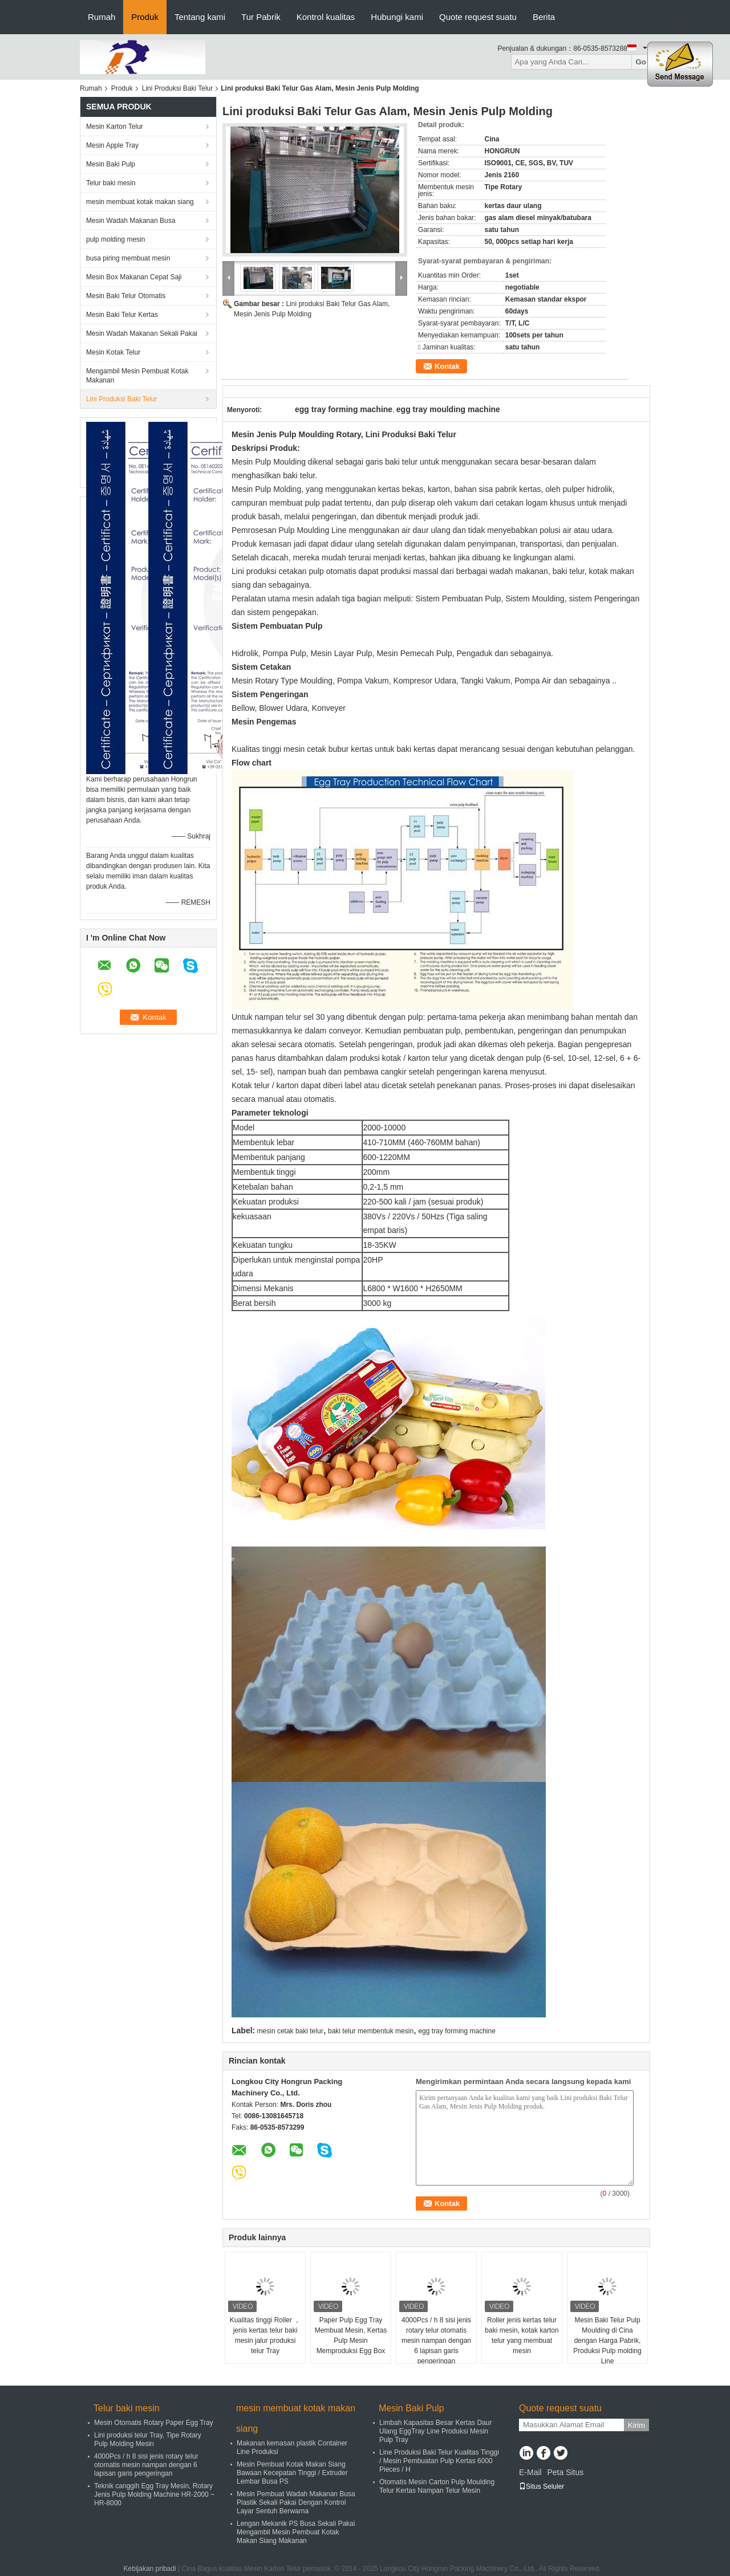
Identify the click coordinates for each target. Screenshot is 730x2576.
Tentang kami (200, 17)
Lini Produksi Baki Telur (177, 88)
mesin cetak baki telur (290, 2031)
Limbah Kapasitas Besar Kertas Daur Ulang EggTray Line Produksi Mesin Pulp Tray (435, 2431)
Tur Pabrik (261, 17)
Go (640, 62)
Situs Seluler (541, 2486)
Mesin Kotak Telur (113, 352)
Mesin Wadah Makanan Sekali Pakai (141, 333)
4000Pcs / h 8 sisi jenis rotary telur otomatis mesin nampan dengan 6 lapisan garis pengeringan (436, 2340)
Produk (145, 17)
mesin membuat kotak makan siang (140, 202)
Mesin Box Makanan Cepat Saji (133, 277)
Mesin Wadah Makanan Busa (130, 221)
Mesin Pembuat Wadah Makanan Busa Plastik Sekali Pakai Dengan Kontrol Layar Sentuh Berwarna (296, 2502)
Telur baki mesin (111, 183)
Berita (544, 17)
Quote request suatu (478, 17)
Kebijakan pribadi (150, 2569)
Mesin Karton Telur (114, 127)
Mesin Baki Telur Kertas (122, 315)
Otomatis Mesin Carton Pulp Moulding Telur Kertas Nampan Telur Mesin (436, 2486)
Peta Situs (565, 2472)
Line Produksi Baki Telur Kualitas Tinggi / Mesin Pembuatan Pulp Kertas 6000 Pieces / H (439, 2460)
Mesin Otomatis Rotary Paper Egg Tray (153, 2423)
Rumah (101, 17)
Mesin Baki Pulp (110, 164)
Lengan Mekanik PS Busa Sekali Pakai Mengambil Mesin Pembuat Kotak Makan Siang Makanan (296, 2532)
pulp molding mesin (115, 239)
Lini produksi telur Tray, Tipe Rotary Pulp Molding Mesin (147, 2439)
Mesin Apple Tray (112, 145)
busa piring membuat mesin (128, 258)
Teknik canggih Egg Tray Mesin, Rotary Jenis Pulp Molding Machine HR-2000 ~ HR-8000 (154, 2494)
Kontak (447, 366)
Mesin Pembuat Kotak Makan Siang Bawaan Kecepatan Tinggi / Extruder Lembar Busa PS (292, 2472)
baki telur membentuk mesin (370, 2031)
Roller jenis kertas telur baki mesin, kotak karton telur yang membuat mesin (521, 2335)
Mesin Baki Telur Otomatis (125, 296)
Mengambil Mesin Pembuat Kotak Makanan (137, 375)
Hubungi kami (397, 17)
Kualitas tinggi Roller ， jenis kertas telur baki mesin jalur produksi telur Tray (265, 2335)
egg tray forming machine (456, 2031)
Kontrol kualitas (326, 17)
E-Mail (530, 2472)
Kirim (636, 2425)
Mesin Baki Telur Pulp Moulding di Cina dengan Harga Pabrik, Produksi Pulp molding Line (607, 2340)
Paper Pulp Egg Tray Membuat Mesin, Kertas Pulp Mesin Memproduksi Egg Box (351, 2335)
